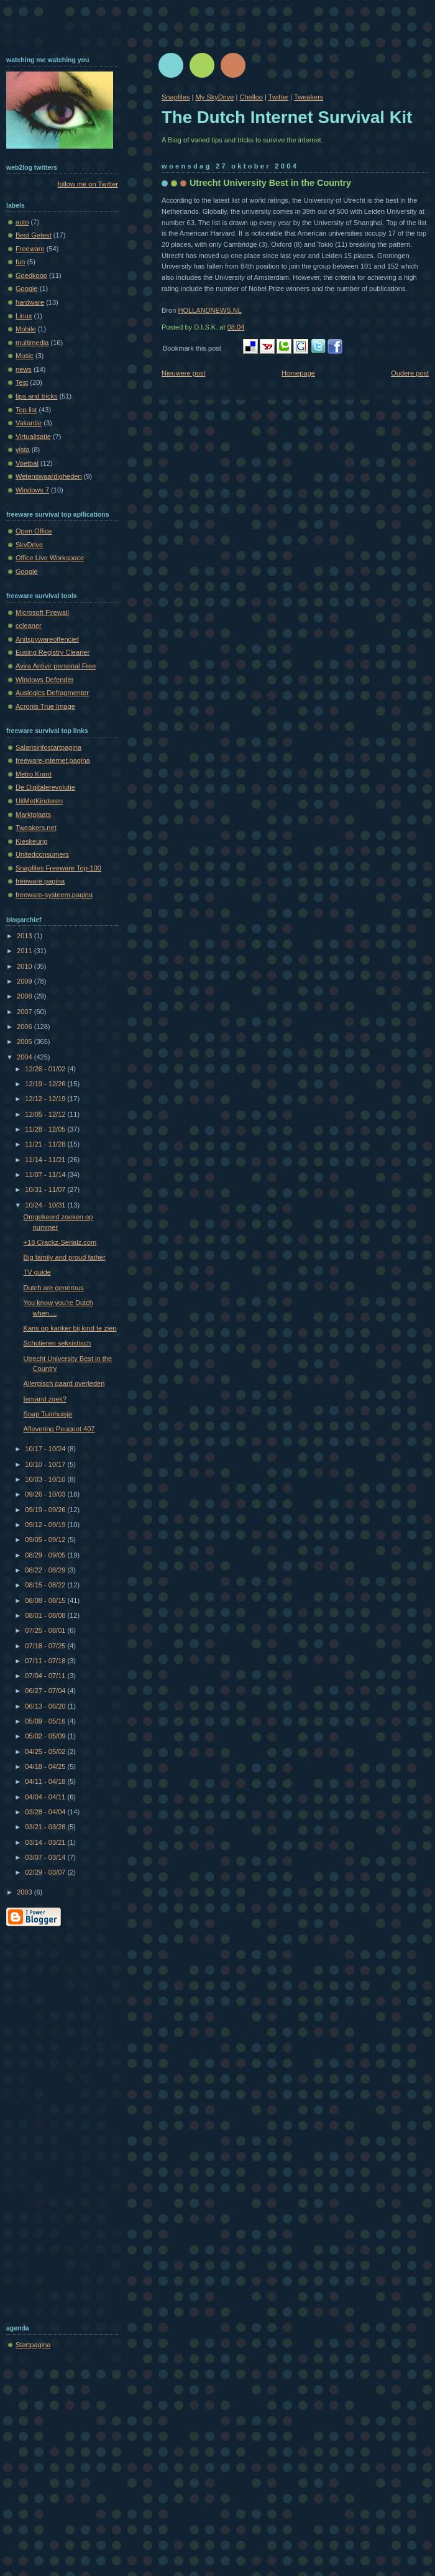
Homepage (298, 373)
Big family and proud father (65, 1257)
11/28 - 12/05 (46, 1129)
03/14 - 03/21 (46, 1842)
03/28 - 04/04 (46, 1812)
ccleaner (29, 625)
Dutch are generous (54, 1287)
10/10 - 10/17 (46, 1464)
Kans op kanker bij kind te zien (70, 1328)
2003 (25, 1892)
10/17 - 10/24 (46, 1448)
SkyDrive (29, 544)
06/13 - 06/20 (46, 1706)
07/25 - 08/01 (46, 1630)
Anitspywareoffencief (47, 639)
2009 (25, 981)
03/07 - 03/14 (46, 1857)
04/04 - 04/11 (46, 1797)
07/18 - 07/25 (46, 1646)
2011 (25, 950)
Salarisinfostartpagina (48, 747)
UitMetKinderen (39, 801)
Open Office (34, 531)
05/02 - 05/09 (46, 1736)
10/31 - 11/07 (46, 1189)
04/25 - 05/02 (46, 1751)
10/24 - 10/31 (46, 1205)
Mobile (26, 329)
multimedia (32, 342)
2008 (25, 996)
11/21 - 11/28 (46, 1144)
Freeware (30, 248)
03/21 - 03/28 (46, 1826)
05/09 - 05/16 (46, 1721)
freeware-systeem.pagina (54, 894)
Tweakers (308, 97)
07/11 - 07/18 (46, 1660)
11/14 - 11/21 (46, 1159)
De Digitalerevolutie (45, 787)
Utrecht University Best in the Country (270, 183)
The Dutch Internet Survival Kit (287, 117)
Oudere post (410, 373)
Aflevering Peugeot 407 (59, 1429)
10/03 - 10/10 (46, 1479)
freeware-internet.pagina (53, 760)
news (24, 369)
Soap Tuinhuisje (48, 1414)
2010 (25, 966)
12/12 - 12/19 (46, 1098)
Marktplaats (33, 814)
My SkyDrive (214, 97)
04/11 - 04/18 (46, 1781)
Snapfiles (176, 97)
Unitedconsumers (42, 854)
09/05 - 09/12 (46, 1539)
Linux (24, 316)
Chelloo (250, 97)
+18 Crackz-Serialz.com (60, 1242)
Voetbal (27, 463)
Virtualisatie (33, 436)
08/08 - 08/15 (46, 1600)
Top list (26, 409)
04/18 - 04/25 (46, 1766)
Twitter (278, 97)
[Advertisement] (56, 2122)
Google (27, 288)
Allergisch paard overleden (64, 1383)
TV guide (37, 1272)
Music (25, 355)
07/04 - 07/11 (46, 1675)
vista (23, 449)
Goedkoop (31, 275)
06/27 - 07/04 (46, 1690)
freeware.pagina (40, 881)
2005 (25, 1041)
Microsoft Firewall (42, 612)
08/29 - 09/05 (46, 1555)
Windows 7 (32, 490)
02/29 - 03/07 (46, 1872)
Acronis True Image (45, 706)
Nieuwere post (184, 373)
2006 (25, 1026)
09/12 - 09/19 (46, 1524)
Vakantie (29, 423)
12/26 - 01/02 (46, 1069)
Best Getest (34, 235)
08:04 (236, 327)
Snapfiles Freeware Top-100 (58, 868)
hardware (30, 302)
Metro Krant (34, 774)
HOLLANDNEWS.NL (210, 310)
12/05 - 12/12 (46, 1114)
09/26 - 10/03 (46, 1494)
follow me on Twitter (88, 184)
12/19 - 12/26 (46, 1083)
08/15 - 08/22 (46, 1585)
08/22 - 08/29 (46, 1570)
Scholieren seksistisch (57, 1343)
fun (20, 261)
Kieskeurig (32, 841)
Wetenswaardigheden (49, 476)
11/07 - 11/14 (46, 1174)
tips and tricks (37, 396)
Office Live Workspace (50, 557)
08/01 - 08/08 (46, 1615)
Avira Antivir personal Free (56, 666)
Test (22, 382)
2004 (25, 1057)
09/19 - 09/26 (46, 1509)
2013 (25, 935)
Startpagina (33, 2344)
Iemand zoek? (45, 1399)
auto (22, 222)
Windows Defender (44, 679)
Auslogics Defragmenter (52, 692)
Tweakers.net (36, 827)
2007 (25, 1011)
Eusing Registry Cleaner (52, 652)
